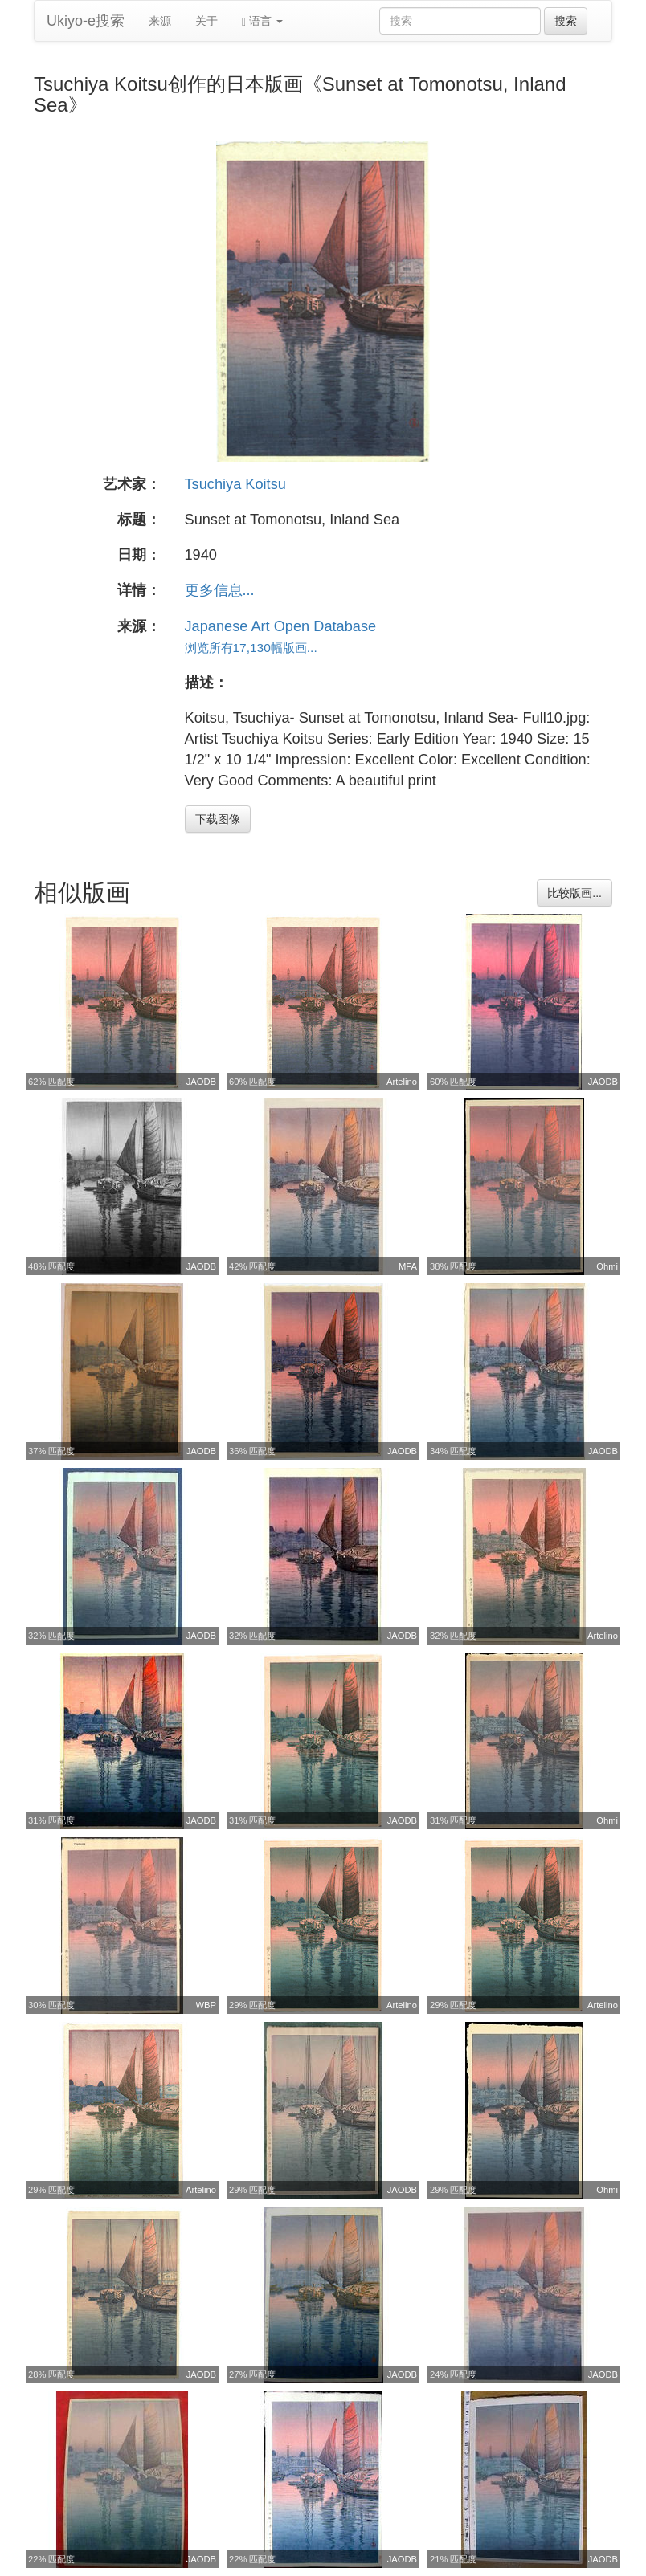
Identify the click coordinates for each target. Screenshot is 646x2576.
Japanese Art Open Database (281, 626)
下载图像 (217, 819)
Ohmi (607, 1266)
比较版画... (574, 893)
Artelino (401, 1081)
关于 (206, 20)
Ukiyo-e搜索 (86, 21)
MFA (408, 1266)
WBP (206, 2005)
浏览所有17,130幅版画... (251, 647)
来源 (160, 20)
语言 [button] (262, 21)
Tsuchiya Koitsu (235, 484)
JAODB (201, 1081)
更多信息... (220, 590)
